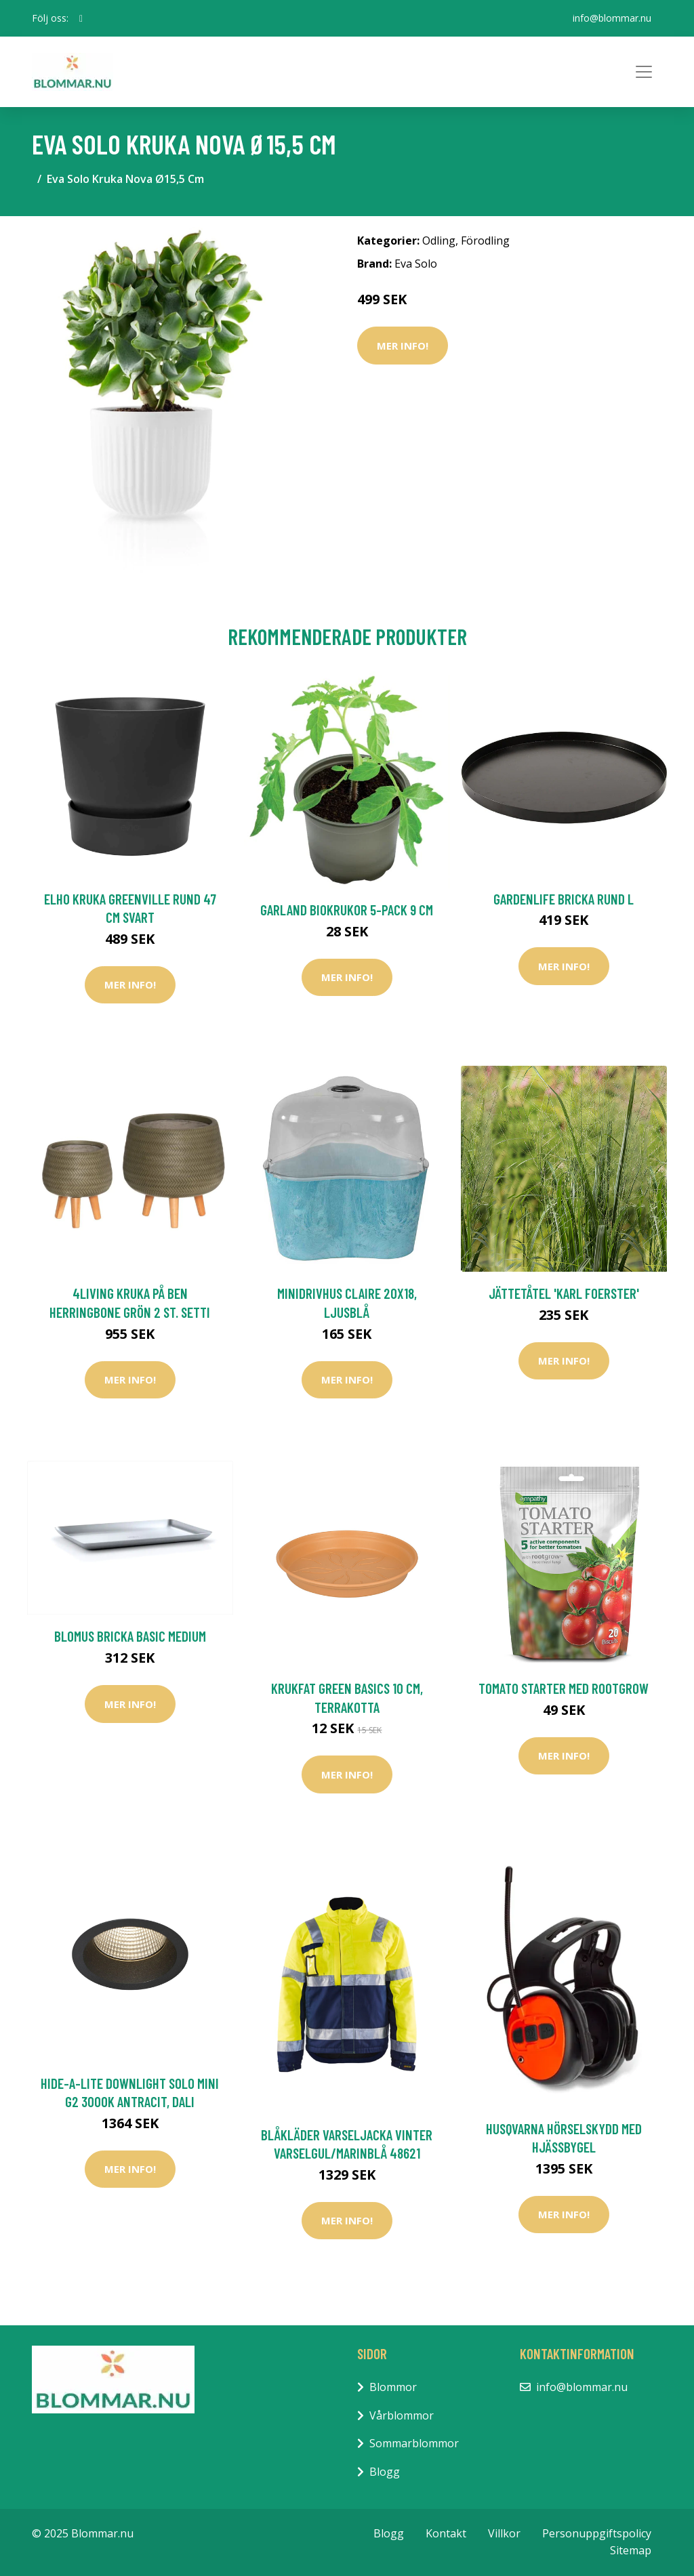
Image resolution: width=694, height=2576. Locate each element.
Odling (438, 240)
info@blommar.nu (612, 18)
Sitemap (630, 2550)
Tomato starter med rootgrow (563, 1688)
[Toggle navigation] (644, 72)
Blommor (393, 2387)
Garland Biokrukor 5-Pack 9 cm (346, 909)
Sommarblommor (414, 2443)
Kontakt (446, 2533)
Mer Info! (402, 345)
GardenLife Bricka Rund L (563, 898)
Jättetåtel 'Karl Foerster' (564, 1293)
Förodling (485, 240)
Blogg (384, 2471)
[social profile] (81, 18)
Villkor (504, 2533)
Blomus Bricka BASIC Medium (130, 1635)
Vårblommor (401, 2415)
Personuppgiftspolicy (596, 2533)
